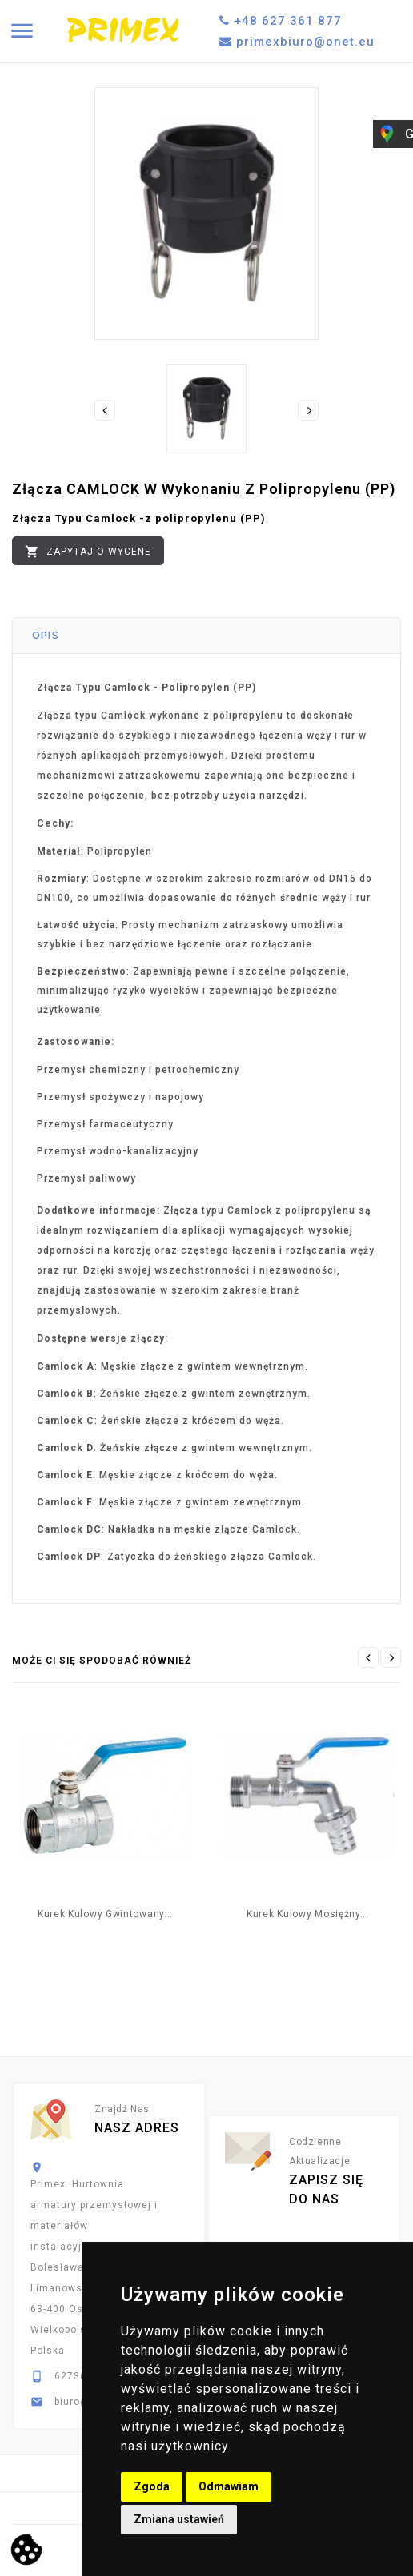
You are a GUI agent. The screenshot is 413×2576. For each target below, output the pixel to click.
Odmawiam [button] (228, 2486)
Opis (45, 635)
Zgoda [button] (152, 2486)
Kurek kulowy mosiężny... (308, 1914)
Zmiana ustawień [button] (179, 2519)
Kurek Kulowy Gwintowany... (105, 1914)
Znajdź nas (122, 2109)
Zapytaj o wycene (88, 552)
